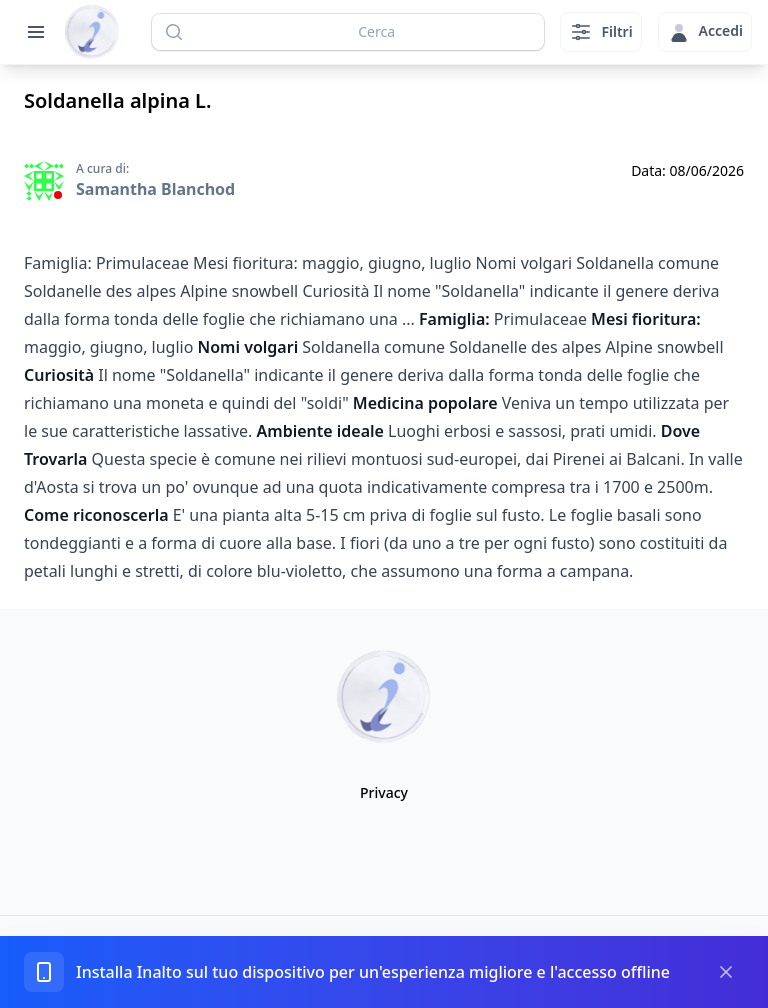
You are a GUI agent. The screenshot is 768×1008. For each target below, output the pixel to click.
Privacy (384, 792)
